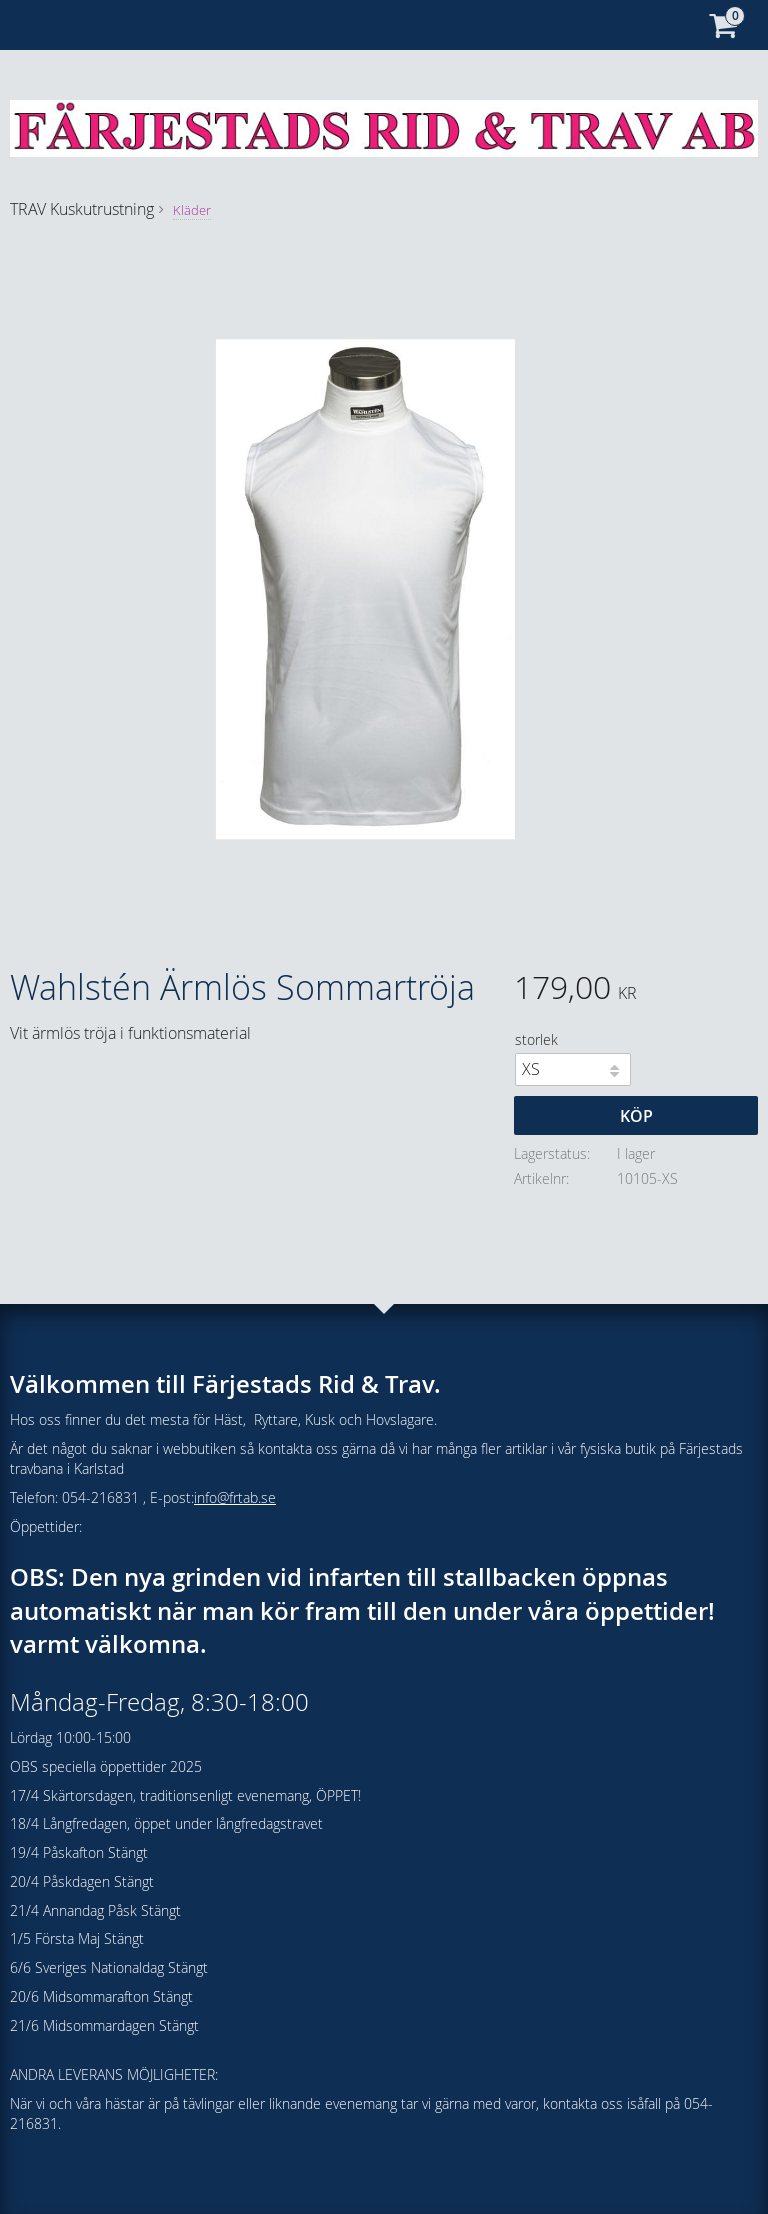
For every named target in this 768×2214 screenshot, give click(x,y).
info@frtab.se (235, 1497)
